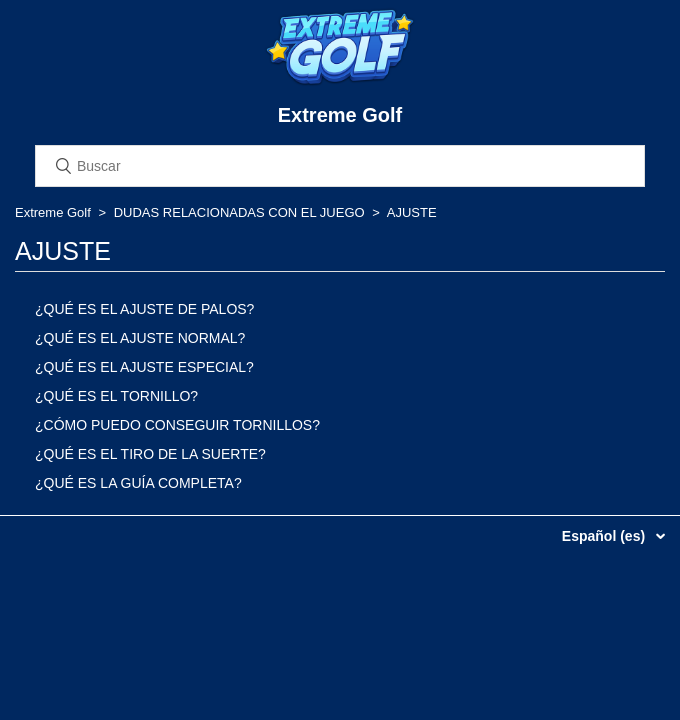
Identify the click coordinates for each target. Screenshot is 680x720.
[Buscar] (340, 166)
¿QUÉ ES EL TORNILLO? (116, 396)
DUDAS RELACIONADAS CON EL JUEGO (239, 212)
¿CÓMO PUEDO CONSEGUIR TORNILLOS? (177, 425)
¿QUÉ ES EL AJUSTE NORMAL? (140, 338)
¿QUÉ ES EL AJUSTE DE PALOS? (144, 309)
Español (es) (605, 536)
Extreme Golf (53, 212)
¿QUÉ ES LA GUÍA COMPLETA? (138, 483)
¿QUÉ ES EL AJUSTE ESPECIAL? (144, 367)
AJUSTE (412, 212)
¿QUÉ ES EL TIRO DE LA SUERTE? (150, 454)
